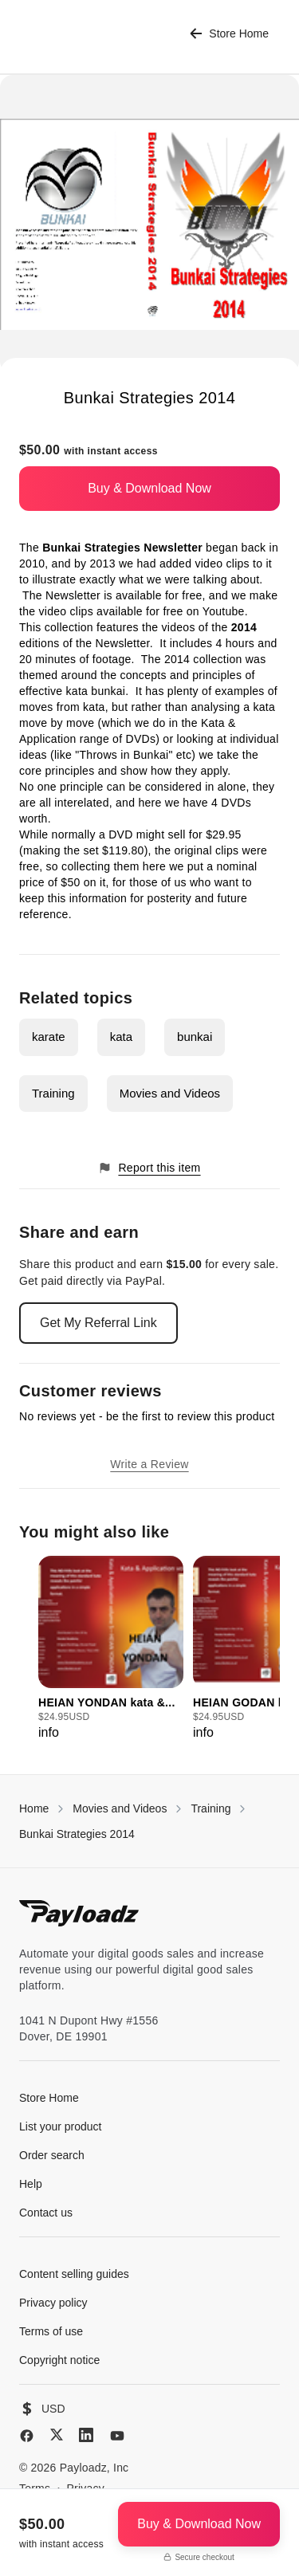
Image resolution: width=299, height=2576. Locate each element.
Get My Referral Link (98, 1322)
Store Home (229, 34)
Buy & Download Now (149, 488)
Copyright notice (59, 2360)
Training (53, 1093)
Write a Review (149, 1464)
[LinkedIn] (86, 2435)
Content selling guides (74, 2274)
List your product (60, 2126)
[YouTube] (117, 2436)
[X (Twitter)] (56, 2434)
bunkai (194, 1036)
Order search (52, 2155)
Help (30, 2183)
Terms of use (51, 2331)
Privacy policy (53, 2302)
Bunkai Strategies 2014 (77, 1834)
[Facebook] (26, 2436)
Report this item (149, 1168)
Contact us (46, 2212)
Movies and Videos (170, 1093)
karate (48, 1036)
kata (121, 1036)
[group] (110, 1649)
